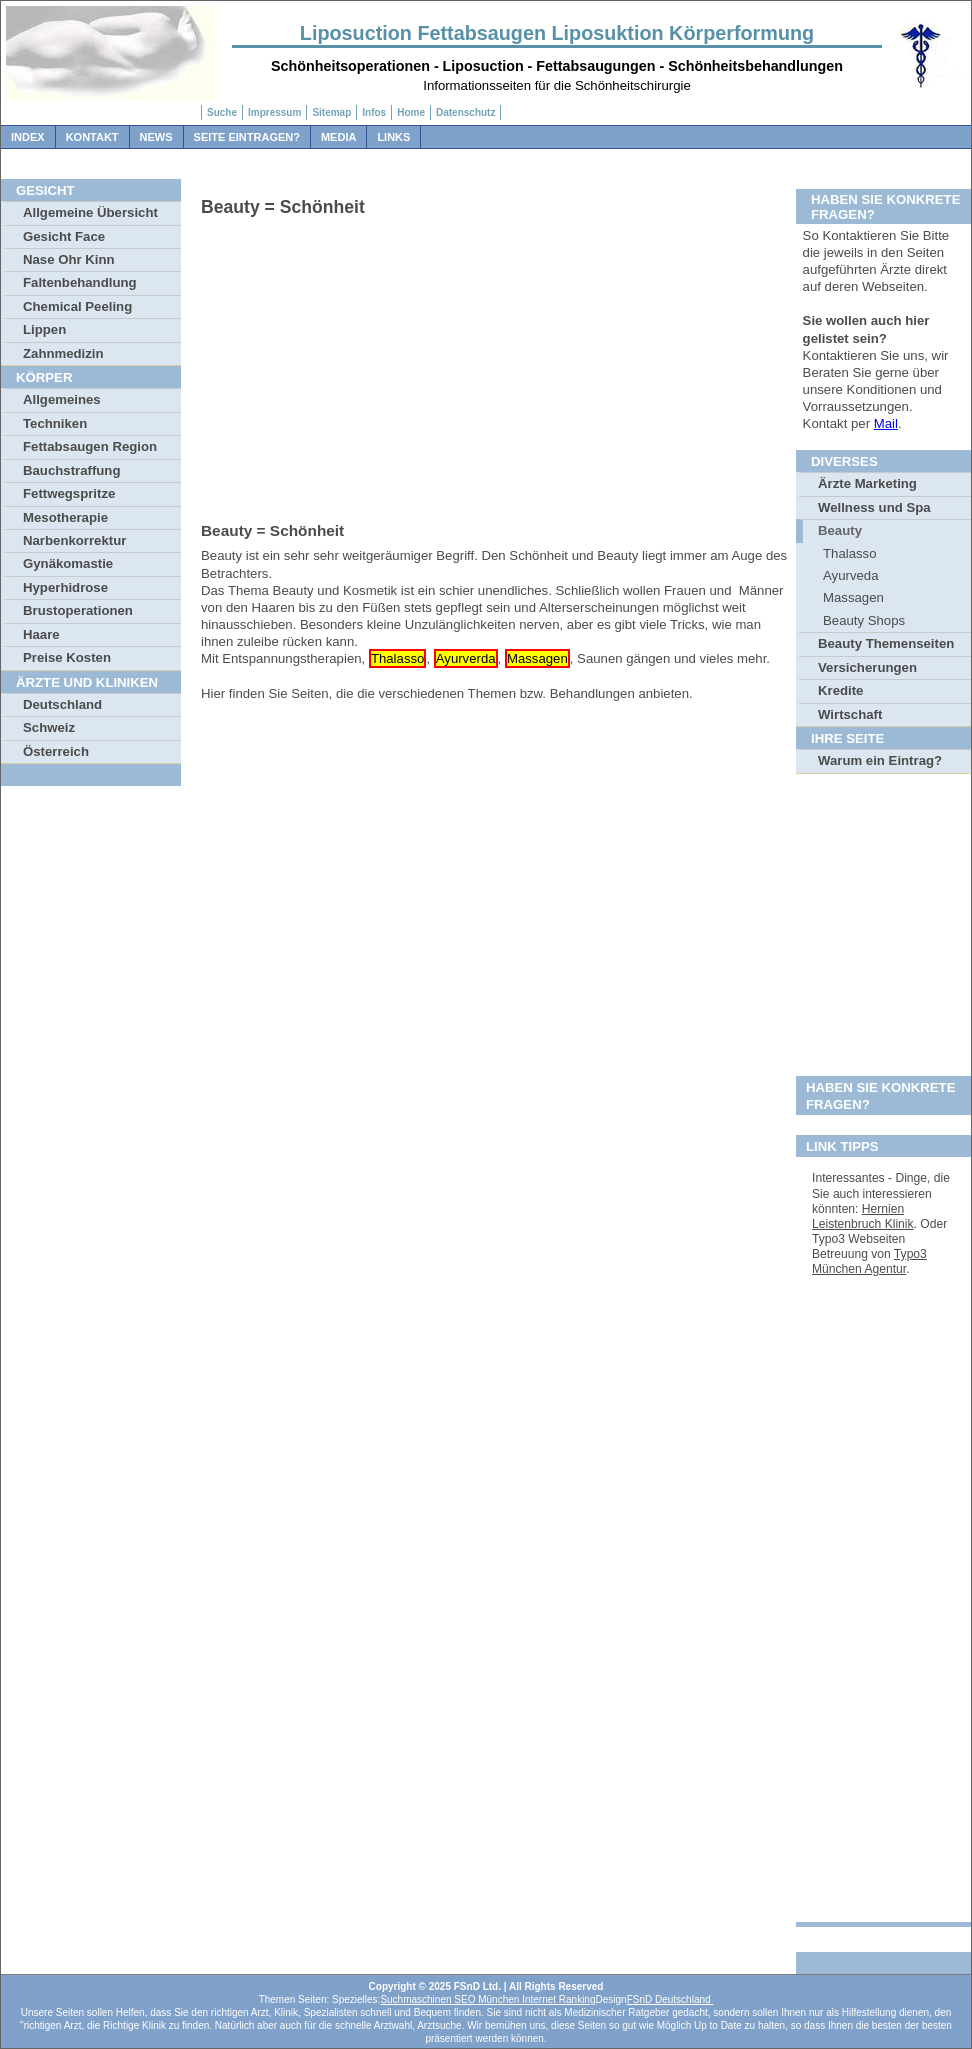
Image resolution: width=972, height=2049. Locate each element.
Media (338, 137)
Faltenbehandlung (80, 282)
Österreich (56, 751)
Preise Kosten (67, 657)
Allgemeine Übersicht (90, 212)
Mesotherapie (65, 517)
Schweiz (49, 727)
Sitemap (331, 112)
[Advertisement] (496, 366)
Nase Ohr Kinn (69, 259)
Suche (222, 112)
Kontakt (92, 137)
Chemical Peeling (77, 306)
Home (411, 112)
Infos (374, 112)
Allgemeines (62, 399)
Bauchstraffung (71, 470)
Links (393, 137)
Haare (41, 634)
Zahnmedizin (63, 353)
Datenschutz (465, 112)
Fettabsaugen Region (90, 446)
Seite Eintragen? (247, 137)
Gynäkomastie (68, 563)
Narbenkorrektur (74, 540)
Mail (886, 423)
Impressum (274, 112)
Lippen (44, 329)
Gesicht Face (64, 236)
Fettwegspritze (69, 493)
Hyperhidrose (65, 587)
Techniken (55, 423)
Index (28, 137)
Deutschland (62, 704)
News (156, 137)
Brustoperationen (78, 610)
